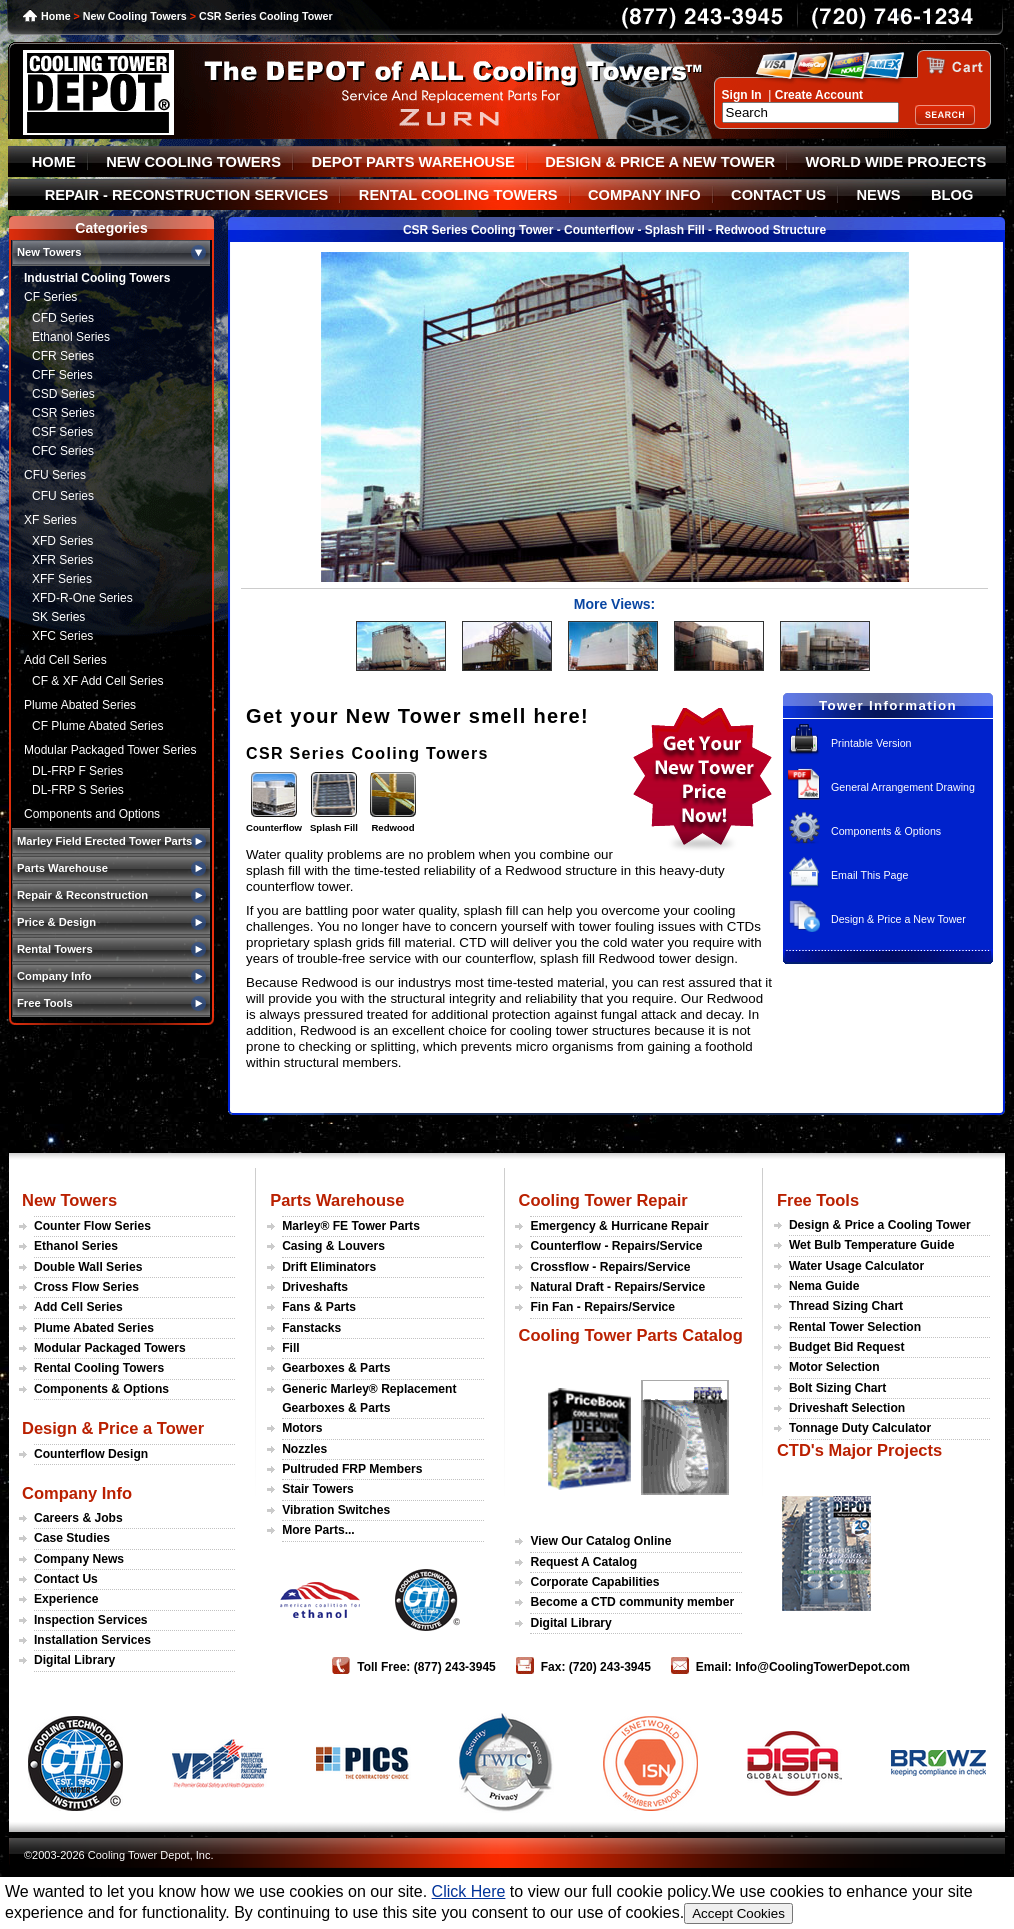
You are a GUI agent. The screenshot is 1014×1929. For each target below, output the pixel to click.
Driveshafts (315, 1287)
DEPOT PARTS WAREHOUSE (412, 162)
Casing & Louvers (333, 1246)
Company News (79, 1559)
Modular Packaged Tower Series (110, 750)
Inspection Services (91, 1620)
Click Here (469, 1891)
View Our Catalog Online (600, 1541)
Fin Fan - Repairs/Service (602, 1307)
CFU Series (55, 475)
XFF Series (62, 579)
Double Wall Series (88, 1267)
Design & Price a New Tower (898, 919)
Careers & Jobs (78, 1518)
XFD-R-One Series (82, 598)
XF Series (50, 520)
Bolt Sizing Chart (837, 1388)
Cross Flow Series (86, 1287)
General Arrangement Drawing (903, 787)
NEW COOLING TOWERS (193, 162)
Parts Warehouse (337, 1200)
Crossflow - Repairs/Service (610, 1267)
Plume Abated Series (80, 705)
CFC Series (63, 451)
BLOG (952, 195)
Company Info (77, 1493)
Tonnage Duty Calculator (860, 1428)
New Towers (69, 1200)
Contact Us (66, 1579)
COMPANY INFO (644, 195)
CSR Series (63, 413)
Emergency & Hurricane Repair (619, 1226)
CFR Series (63, 356)
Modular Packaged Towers (110, 1348)
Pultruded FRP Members (352, 1469)
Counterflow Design (91, 1454)
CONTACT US (778, 195)
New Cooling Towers (135, 16)
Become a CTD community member (632, 1602)
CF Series (50, 297)
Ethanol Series (71, 337)
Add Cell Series (65, 660)
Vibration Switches (336, 1510)
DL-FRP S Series (78, 790)
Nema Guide (824, 1286)
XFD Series (62, 541)
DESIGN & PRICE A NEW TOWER (660, 162)
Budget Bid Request (847, 1347)
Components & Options (886, 831)
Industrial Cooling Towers (97, 278)
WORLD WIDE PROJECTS (896, 162)
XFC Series (62, 636)
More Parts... (318, 1530)
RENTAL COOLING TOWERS (458, 195)
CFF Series (62, 375)
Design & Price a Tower (113, 1428)
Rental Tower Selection (855, 1327)
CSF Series (62, 432)
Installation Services (92, 1640)
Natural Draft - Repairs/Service (617, 1287)
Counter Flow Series (92, 1226)
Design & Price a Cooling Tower (880, 1225)
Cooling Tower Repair (602, 1200)
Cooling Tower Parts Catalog (630, 1335)
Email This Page (869, 875)
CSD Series (63, 394)
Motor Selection (834, 1367)
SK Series (58, 617)
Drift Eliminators (329, 1267)
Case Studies (72, 1538)
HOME (54, 162)
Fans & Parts (319, 1307)
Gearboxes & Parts (336, 1368)
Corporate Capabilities (594, 1582)
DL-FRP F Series (77, 771)
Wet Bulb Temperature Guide (872, 1245)
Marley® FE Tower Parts (351, 1226)
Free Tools (818, 1200)
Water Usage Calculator (856, 1266)
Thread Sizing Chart (846, 1306)
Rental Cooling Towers (99, 1368)
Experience (66, 1599)
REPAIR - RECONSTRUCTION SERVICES (187, 195)
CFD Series (63, 318)
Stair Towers (318, 1489)
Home (56, 16)
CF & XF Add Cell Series (97, 681)
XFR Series (62, 560)
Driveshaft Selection (847, 1408)
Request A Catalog (583, 1562)
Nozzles (304, 1449)
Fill (290, 1348)
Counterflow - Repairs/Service (616, 1246)
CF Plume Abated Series (97, 726)
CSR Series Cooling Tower (266, 16)
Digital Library (74, 1660)
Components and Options (92, 814)
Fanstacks (311, 1328)
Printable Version (871, 743)
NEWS (879, 195)
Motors (302, 1428)
